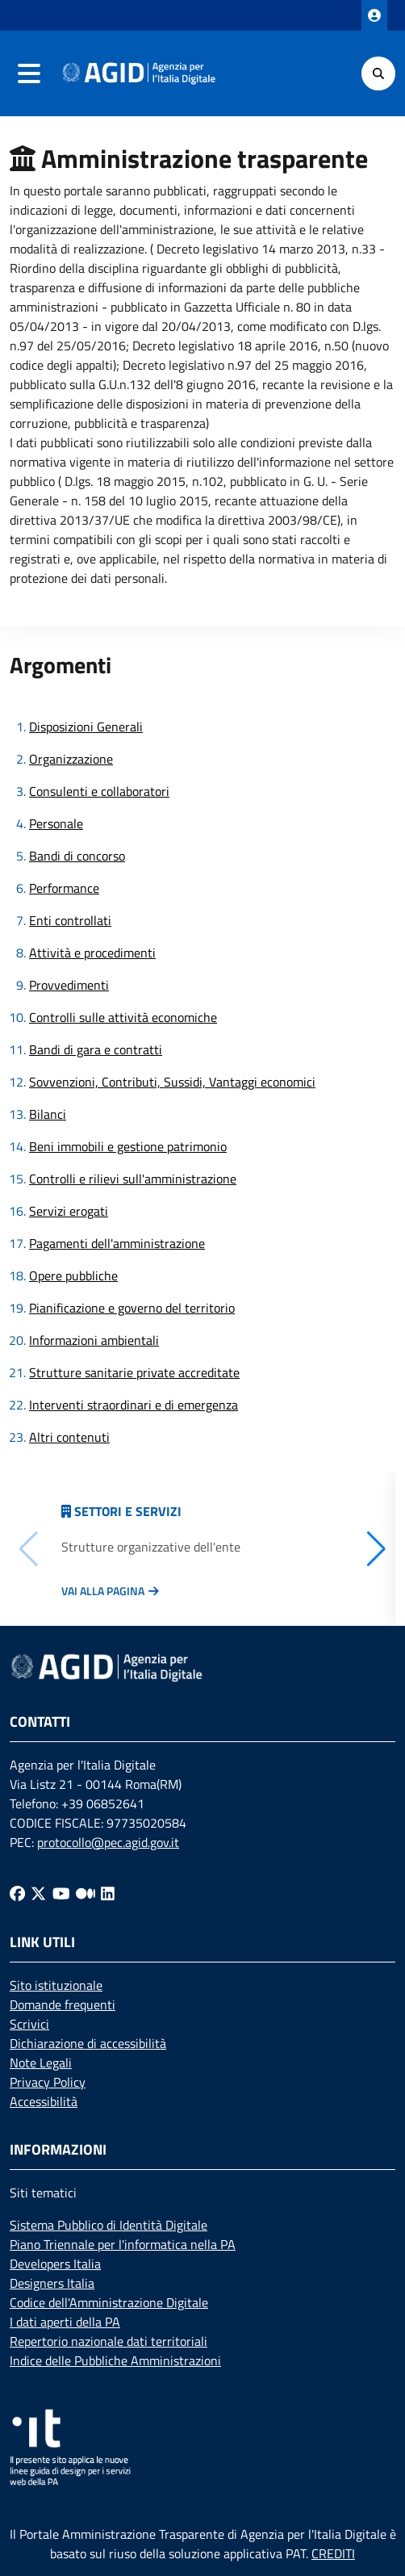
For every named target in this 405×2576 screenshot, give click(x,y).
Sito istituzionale (56, 1985)
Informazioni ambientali (94, 1340)
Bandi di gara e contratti (95, 1049)
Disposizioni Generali (86, 726)
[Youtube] (61, 1893)
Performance (64, 888)
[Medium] (85, 1893)
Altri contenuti (69, 1437)
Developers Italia (55, 2263)
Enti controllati (70, 920)
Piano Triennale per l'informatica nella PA (123, 2244)
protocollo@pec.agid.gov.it (108, 1842)
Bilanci (47, 1114)
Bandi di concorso (77, 855)
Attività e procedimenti (92, 952)
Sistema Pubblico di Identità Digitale (108, 2225)
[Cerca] (378, 73)
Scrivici (29, 2024)
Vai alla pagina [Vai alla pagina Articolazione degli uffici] (102, 1591)
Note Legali (41, 2062)
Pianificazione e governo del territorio (132, 1307)
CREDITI (333, 2553)
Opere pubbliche (73, 1275)
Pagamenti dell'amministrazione (117, 1243)
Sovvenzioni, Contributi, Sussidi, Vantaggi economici (172, 1081)
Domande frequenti (62, 2004)
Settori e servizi (128, 1511)
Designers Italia (52, 2283)
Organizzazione (71, 759)
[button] (376, 1549)
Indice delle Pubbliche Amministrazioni (115, 2360)
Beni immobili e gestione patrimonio (128, 1146)
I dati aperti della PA (65, 2321)
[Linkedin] (108, 1893)
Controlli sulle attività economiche (123, 1017)
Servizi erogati (68, 1211)
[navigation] (29, 73)
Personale (56, 823)
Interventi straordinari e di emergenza (133, 1404)
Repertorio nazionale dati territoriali (108, 2341)
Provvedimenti (69, 985)
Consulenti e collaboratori (99, 791)
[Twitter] (38, 1893)
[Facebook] (17, 1893)
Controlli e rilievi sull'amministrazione (132, 1178)
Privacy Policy (48, 2082)
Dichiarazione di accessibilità (88, 2043)
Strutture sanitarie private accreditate (134, 1372)
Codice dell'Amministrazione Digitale (109, 2302)
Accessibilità (43, 2101)
